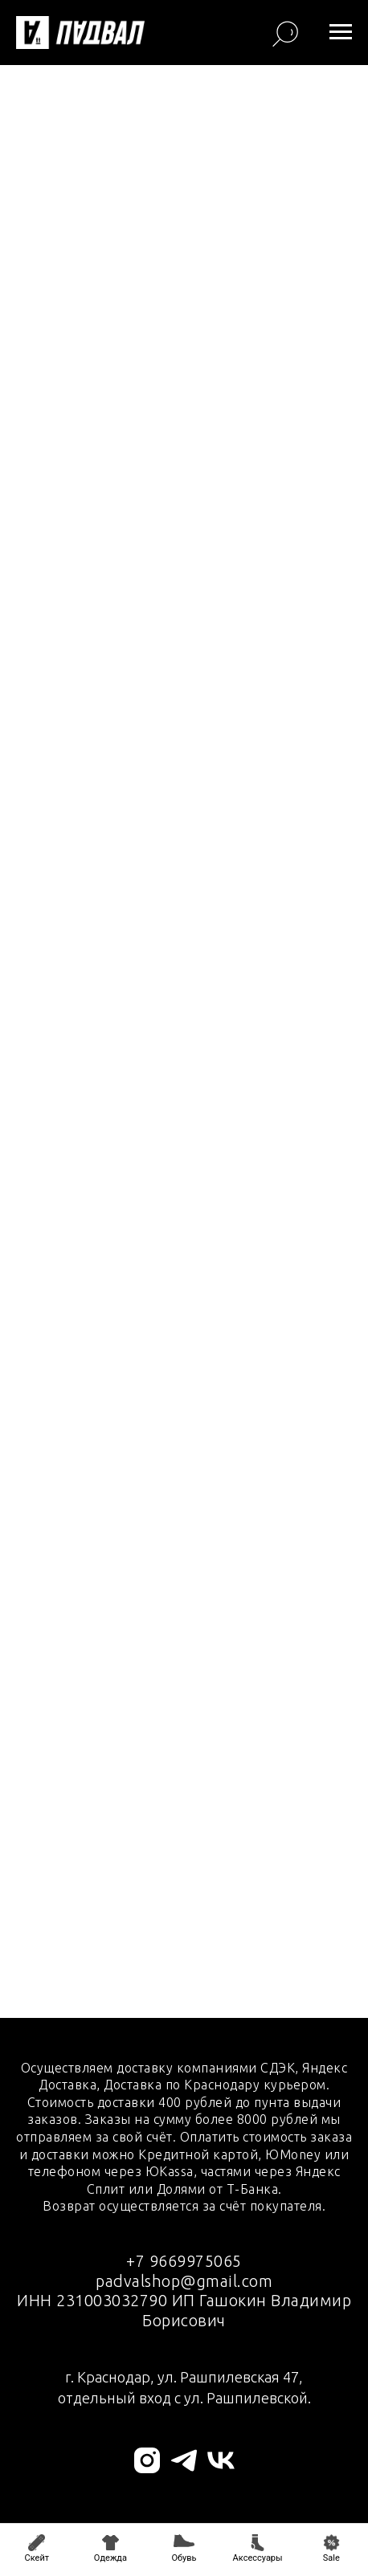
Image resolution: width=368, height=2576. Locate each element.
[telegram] (184, 2460)
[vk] (221, 2460)
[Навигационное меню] (340, 32)
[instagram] (147, 2460)
